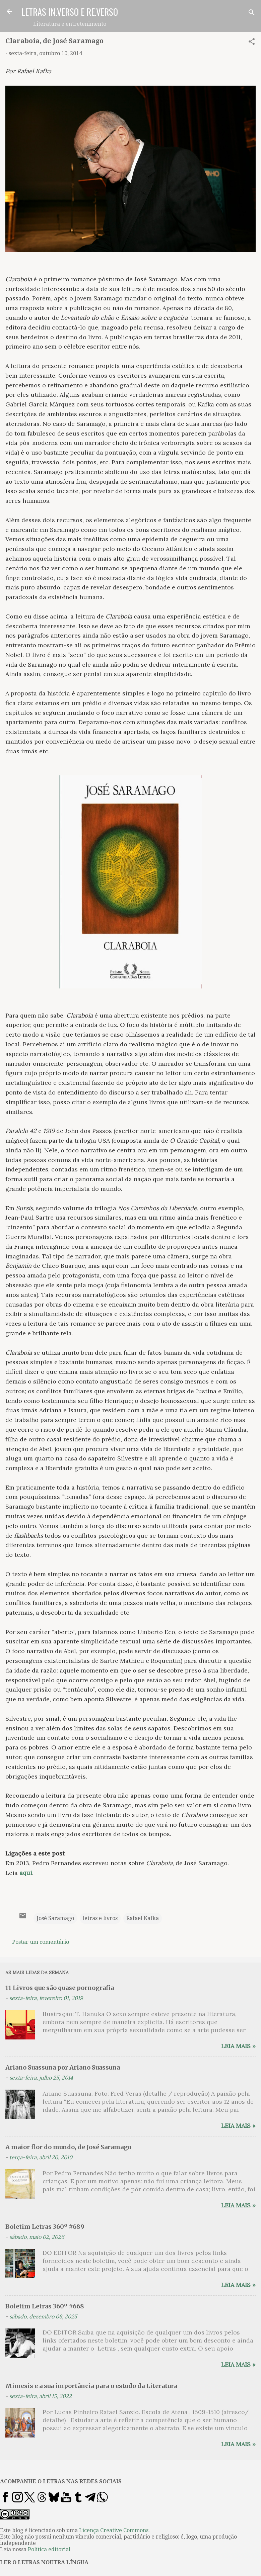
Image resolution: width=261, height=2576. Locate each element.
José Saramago (55, 1918)
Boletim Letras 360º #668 (44, 2306)
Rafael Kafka (142, 1918)
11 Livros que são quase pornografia (59, 1988)
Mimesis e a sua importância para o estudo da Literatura (91, 2386)
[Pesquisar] (252, 13)
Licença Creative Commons (113, 2530)
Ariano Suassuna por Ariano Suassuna (62, 2067)
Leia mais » (238, 2046)
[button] (252, 42)
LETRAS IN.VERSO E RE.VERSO (69, 11)
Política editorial (49, 2549)
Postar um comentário (40, 1942)
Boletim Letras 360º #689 (44, 2226)
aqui (25, 1873)
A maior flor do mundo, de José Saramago (68, 2147)
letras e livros (100, 1918)
